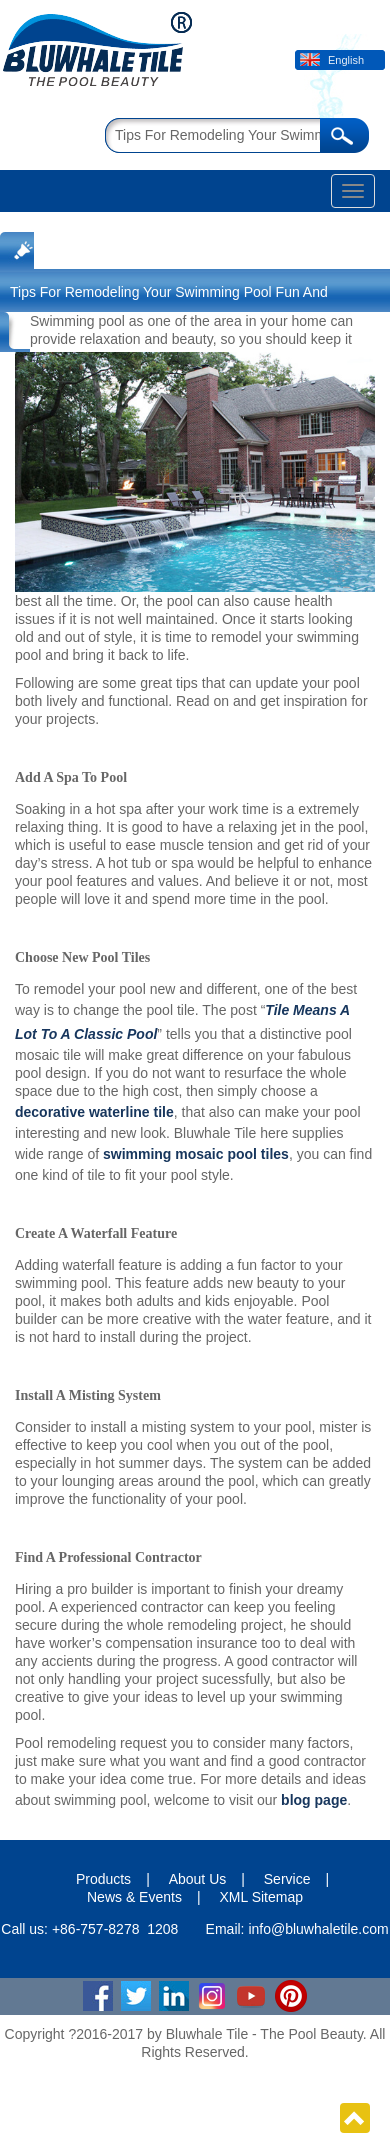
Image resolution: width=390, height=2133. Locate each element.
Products (103, 1879)
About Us (198, 1879)
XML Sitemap (261, 1897)
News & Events (134, 1897)
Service (287, 1879)
